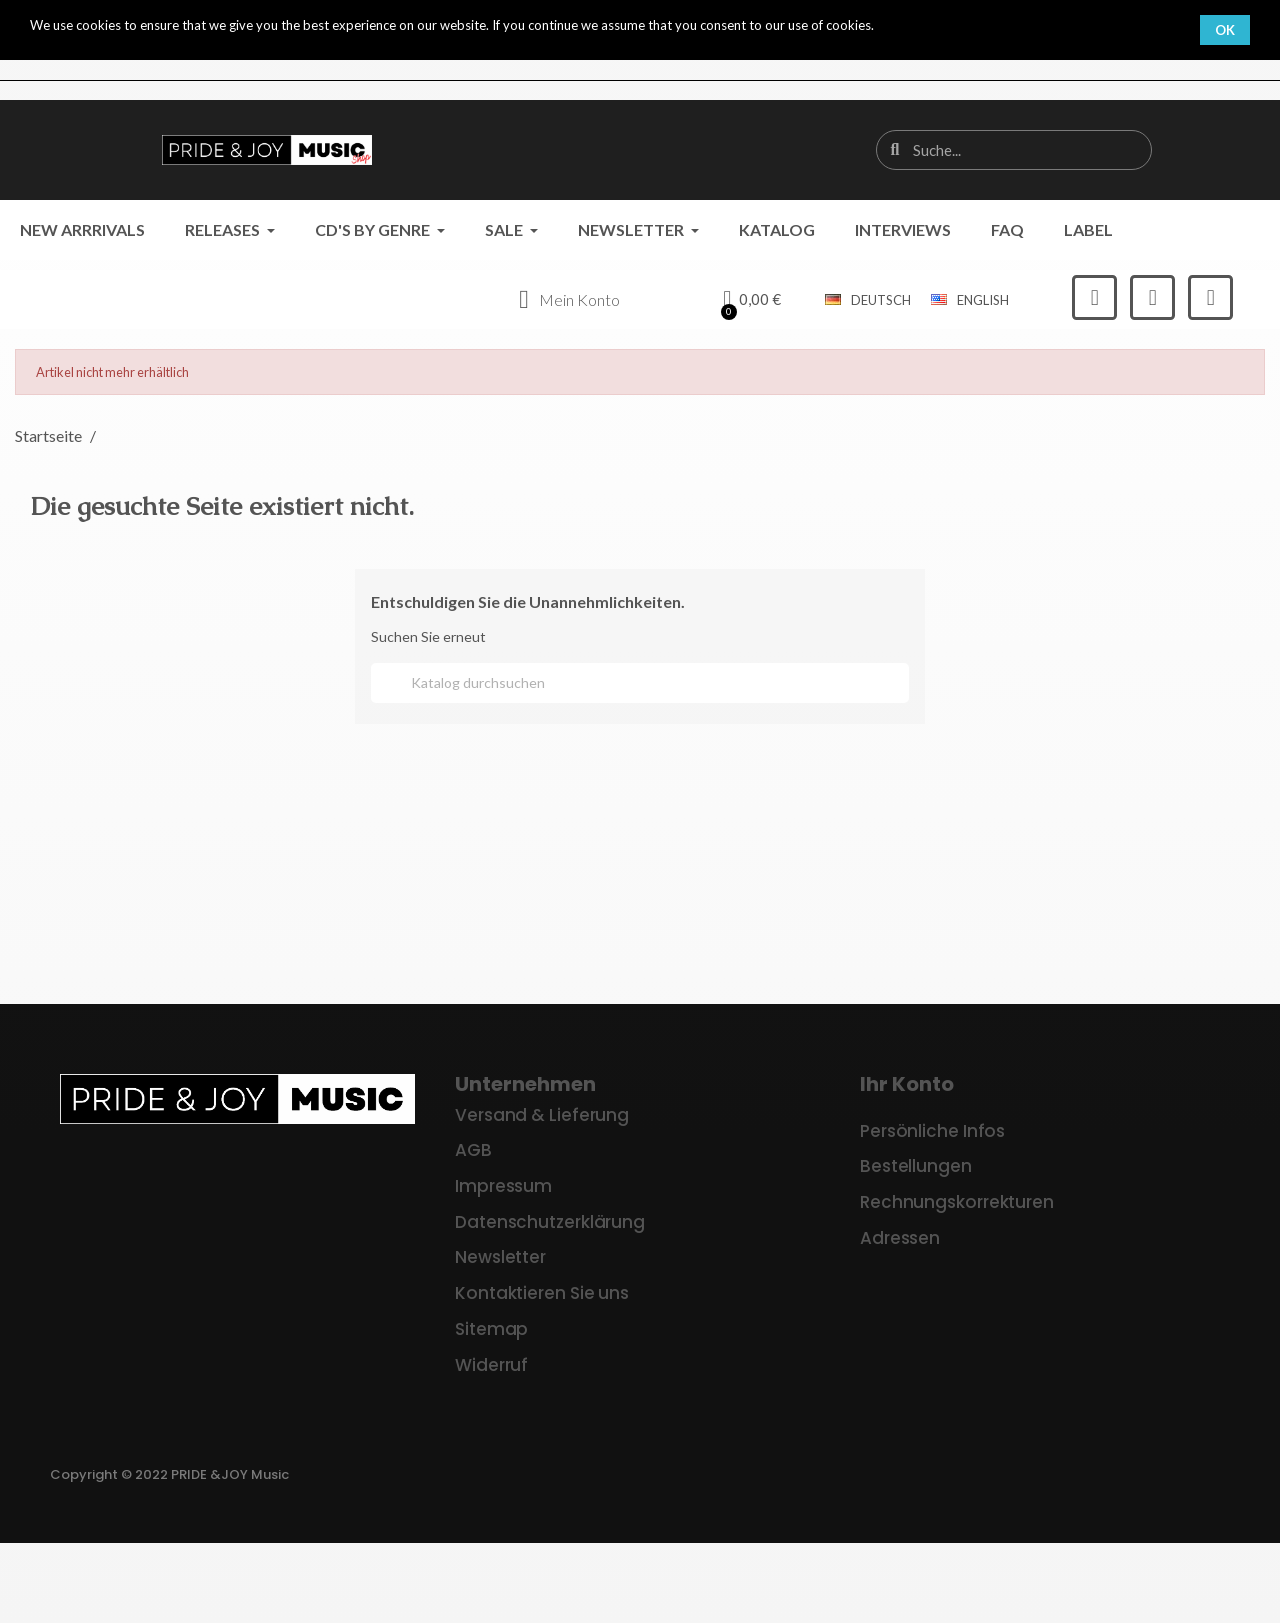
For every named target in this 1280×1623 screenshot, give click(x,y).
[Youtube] (1210, 297)
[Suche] (640, 683)
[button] (752, 300)
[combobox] (1015, 150)
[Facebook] (1094, 297)
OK (1225, 30)
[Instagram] (1152, 297)
